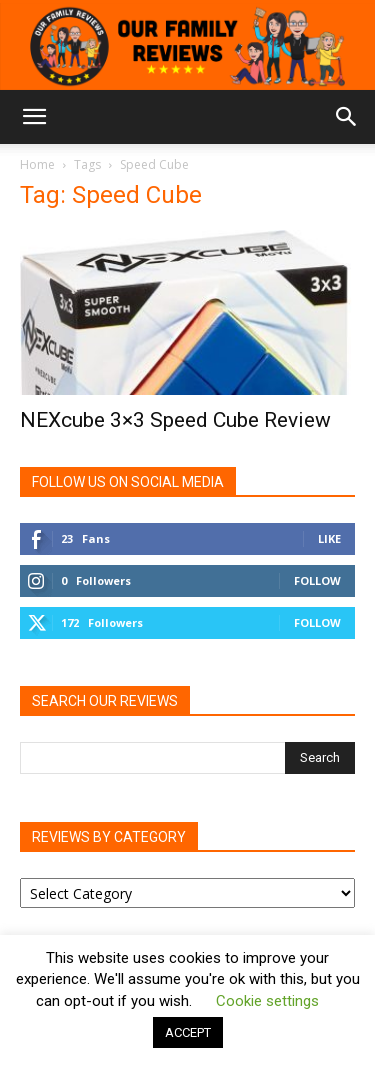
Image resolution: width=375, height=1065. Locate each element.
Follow (317, 580)
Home (37, 164)
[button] (34, 117)
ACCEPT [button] (188, 1032)
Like (329, 538)
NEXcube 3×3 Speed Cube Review (175, 420)
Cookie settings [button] (267, 1001)
